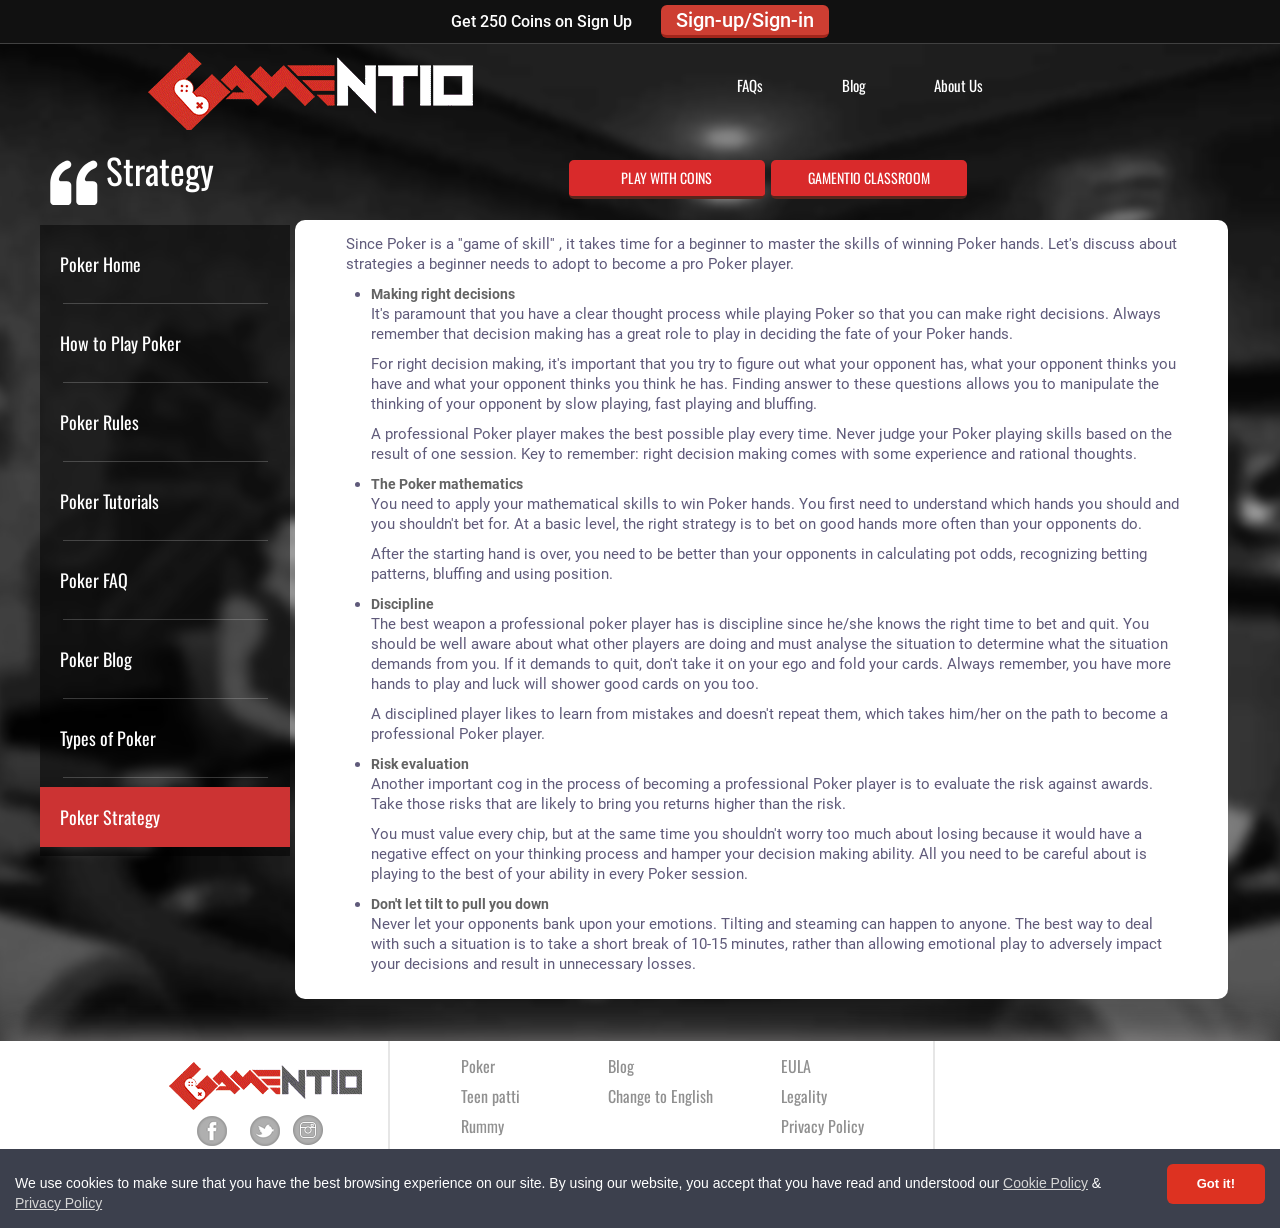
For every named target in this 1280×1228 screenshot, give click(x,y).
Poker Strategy (110, 817)
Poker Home (100, 264)
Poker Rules (99, 422)
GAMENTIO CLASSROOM (869, 177)
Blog (854, 85)
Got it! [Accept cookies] (1216, 1183)
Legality (804, 1096)
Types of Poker (108, 738)
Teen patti (490, 1096)
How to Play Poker (120, 343)
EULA (796, 1066)
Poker (478, 1066)
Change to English (660, 1096)
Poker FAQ (94, 580)
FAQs (750, 85)
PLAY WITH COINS (666, 177)
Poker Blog (96, 659)
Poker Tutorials (109, 501)
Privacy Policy (58, 1203)
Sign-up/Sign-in (745, 20)
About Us (958, 85)
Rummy (482, 1126)
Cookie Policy (1045, 1183)
